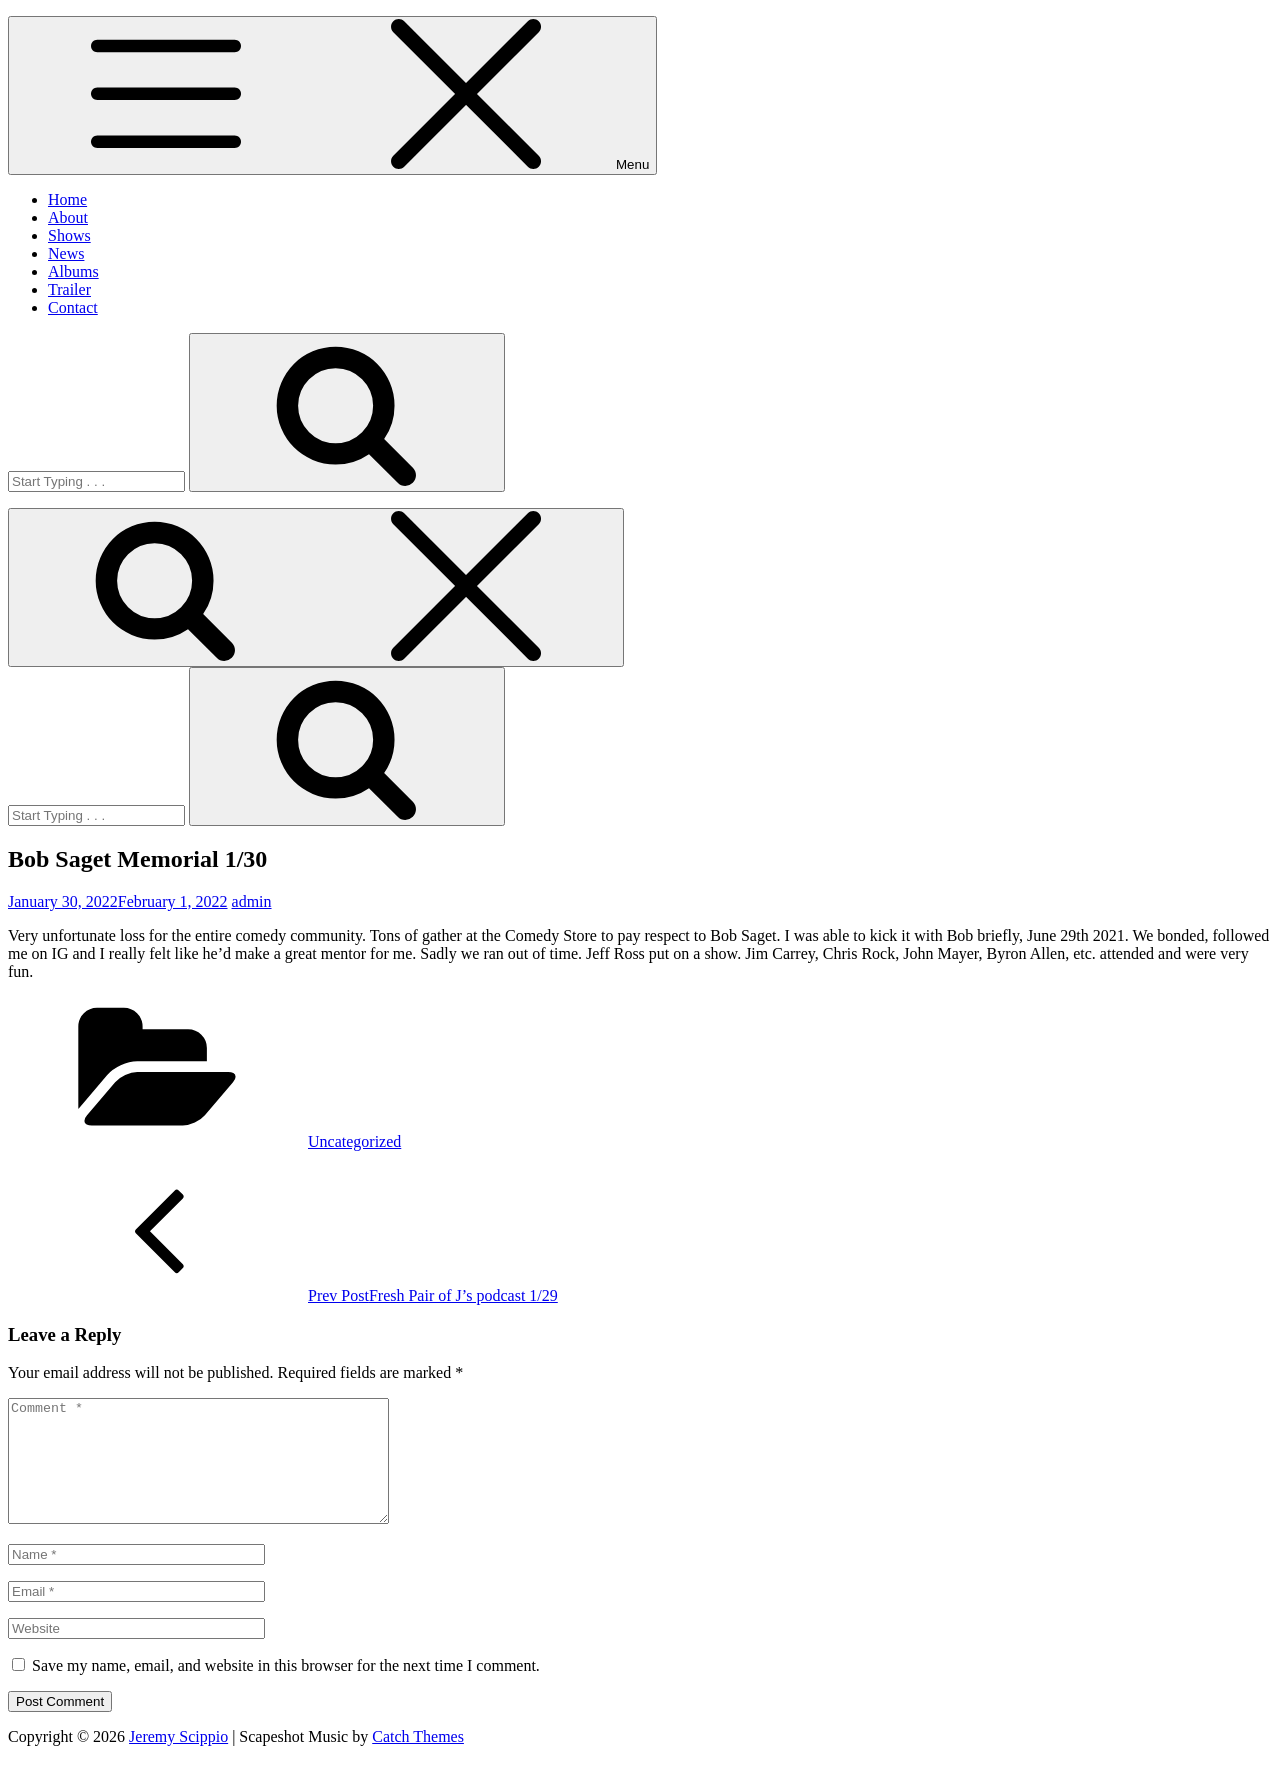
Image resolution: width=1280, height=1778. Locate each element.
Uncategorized (354, 1141)
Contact (73, 307)
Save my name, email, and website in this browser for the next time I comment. (286, 1689)
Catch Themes (418, 1760)
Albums (73, 271)
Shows (69, 235)
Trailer (69, 289)
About (68, 217)
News (66, 253)
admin (252, 901)
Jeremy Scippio (178, 1760)
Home (67, 199)
